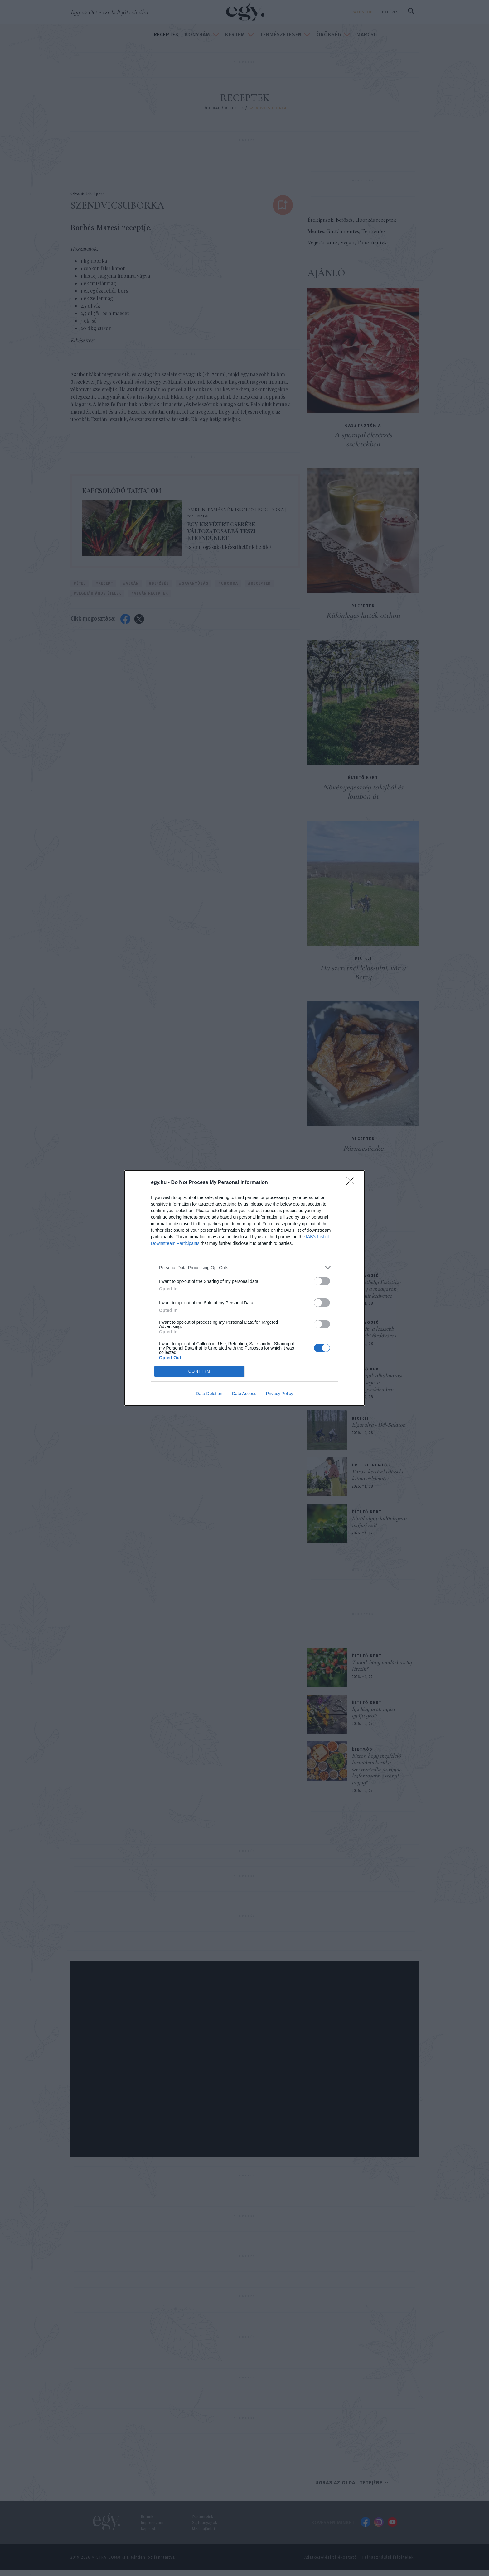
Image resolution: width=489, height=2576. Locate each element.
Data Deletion (209, 1393)
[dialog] (244, 1288)
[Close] (352, 1183)
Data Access (244, 1393)
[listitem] (244, 1267)
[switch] (322, 1281)
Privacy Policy (279, 1393)
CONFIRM (199, 1371)
